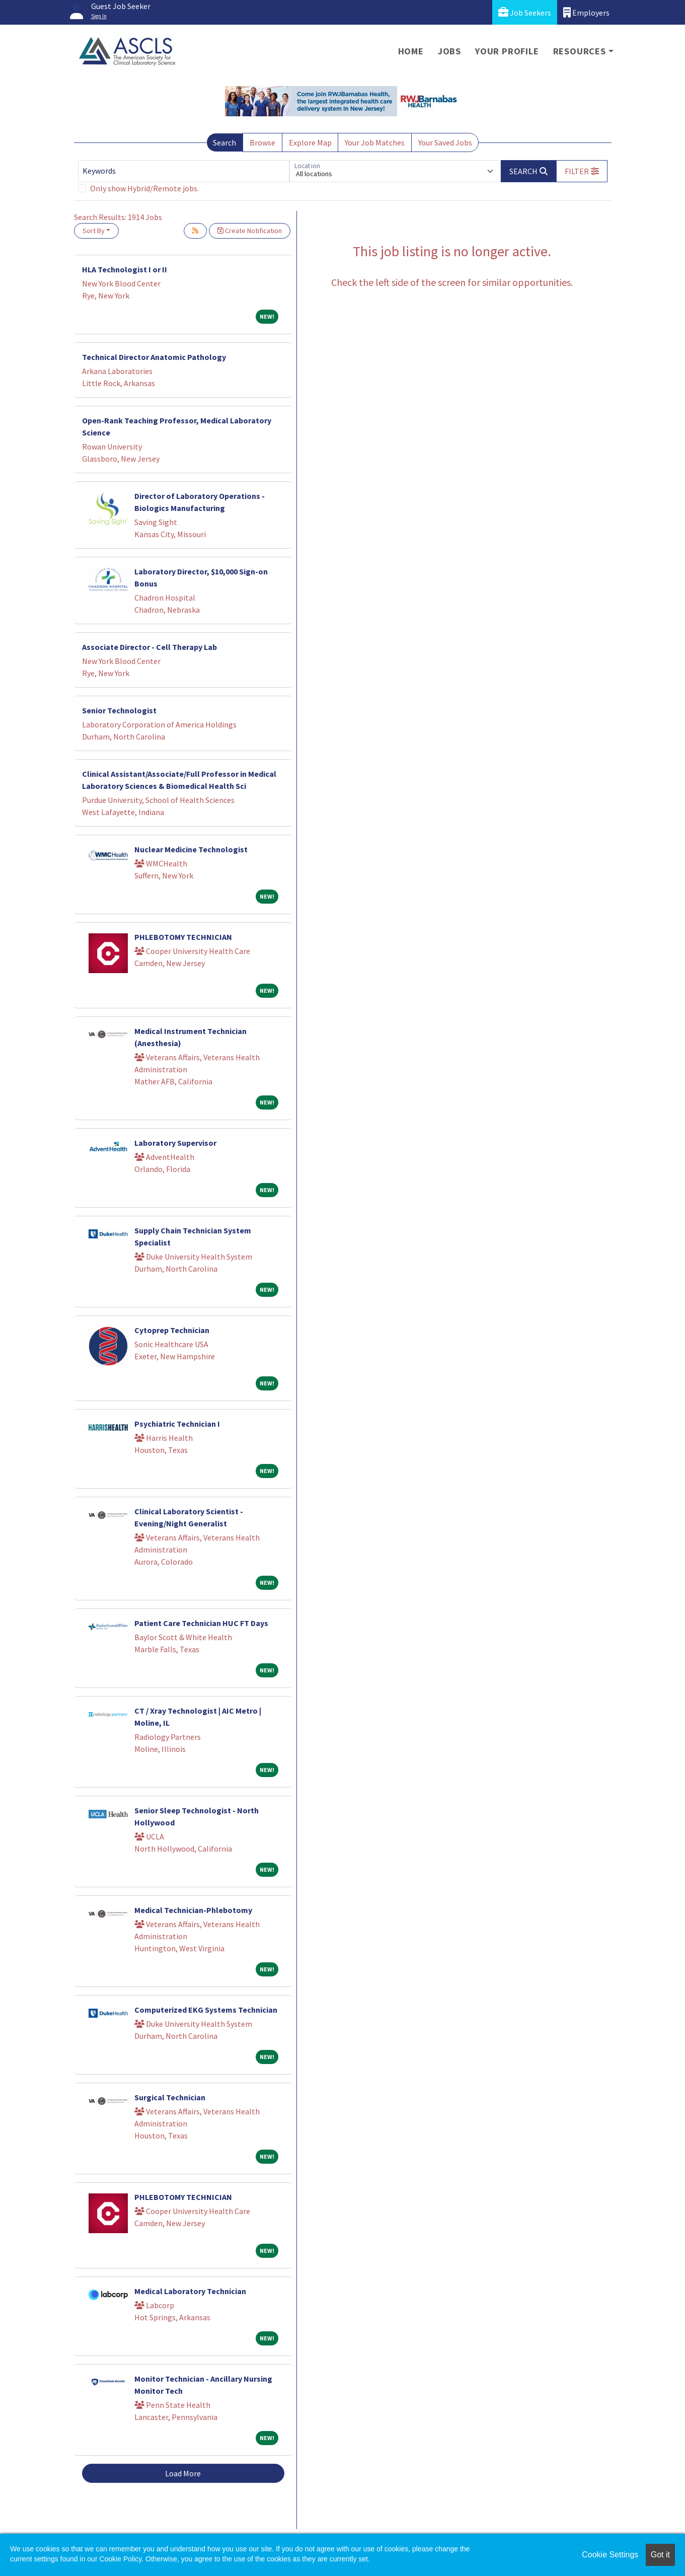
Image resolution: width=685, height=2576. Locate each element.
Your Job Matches (375, 142)
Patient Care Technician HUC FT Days (201, 1623)
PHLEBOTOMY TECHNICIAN (183, 937)
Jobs (449, 51)
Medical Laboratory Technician (190, 2291)
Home (411, 51)
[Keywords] (183, 171)
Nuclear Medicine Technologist (191, 849)
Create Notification (249, 230)
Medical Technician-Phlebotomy (193, 1910)
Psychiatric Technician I (177, 1424)
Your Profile (507, 51)
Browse (262, 142)
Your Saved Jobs (445, 142)
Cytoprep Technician (171, 1330)
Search (224, 142)
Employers (586, 12)
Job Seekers (524, 12)
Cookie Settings (610, 2554)
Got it (660, 2554)
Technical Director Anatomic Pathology (154, 357)
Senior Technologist (119, 710)
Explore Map (310, 142)
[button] (581, 171)
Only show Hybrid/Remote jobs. (144, 188)
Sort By (94, 230)
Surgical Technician (169, 2097)
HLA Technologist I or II (124, 269)
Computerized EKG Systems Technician (205, 2010)
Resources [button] (579, 51)
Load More (183, 2473)
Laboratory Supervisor (175, 1143)
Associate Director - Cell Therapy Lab (149, 647)
